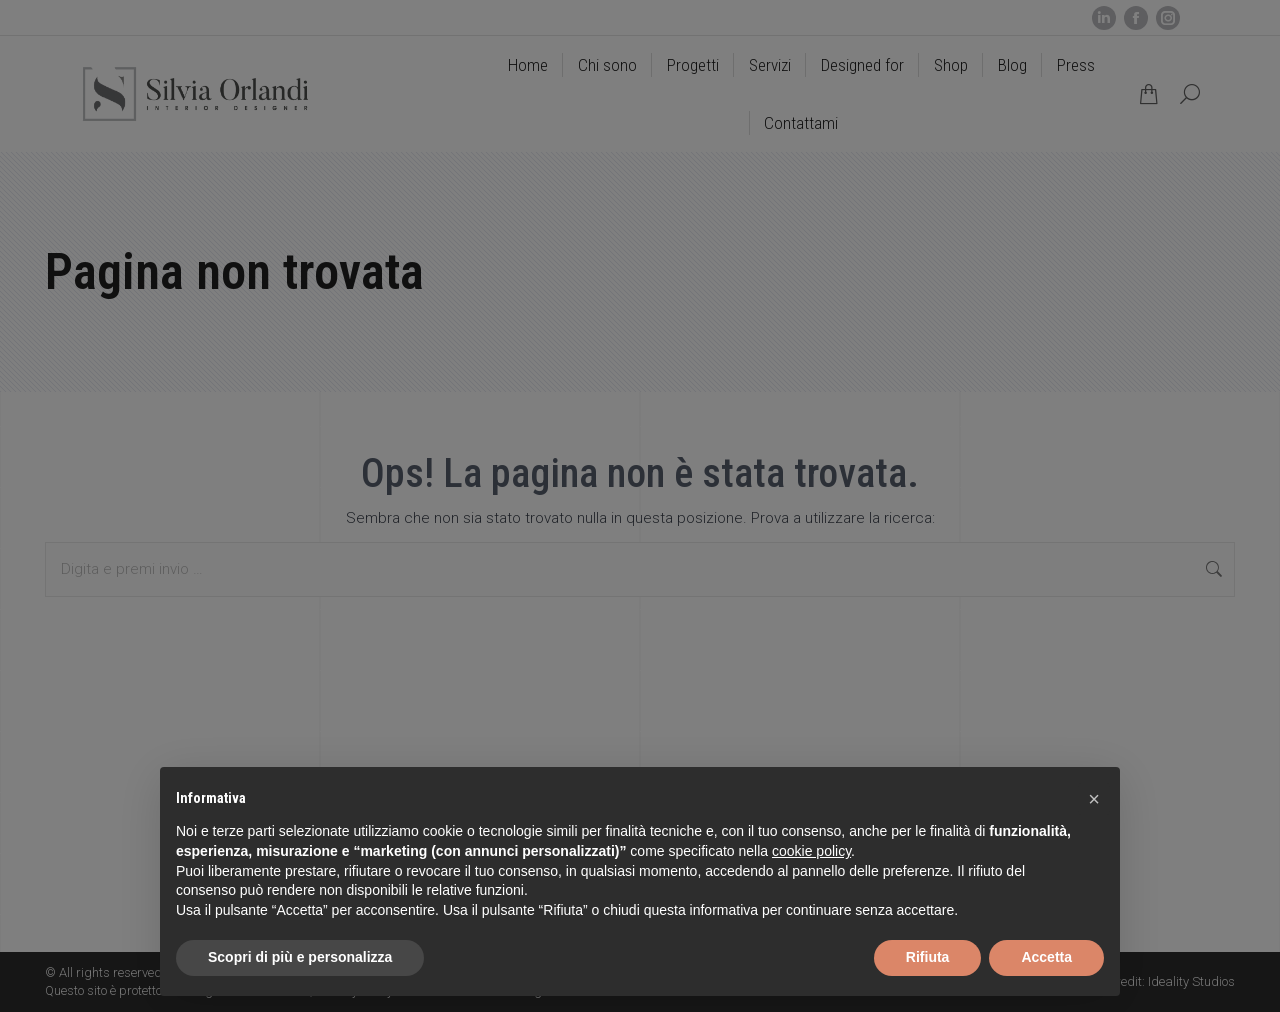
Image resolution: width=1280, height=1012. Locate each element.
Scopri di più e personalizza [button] (300, 957)
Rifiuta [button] (928, 957)
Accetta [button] (1046, 957)
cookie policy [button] (811, 851)
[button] (1094, 799)
